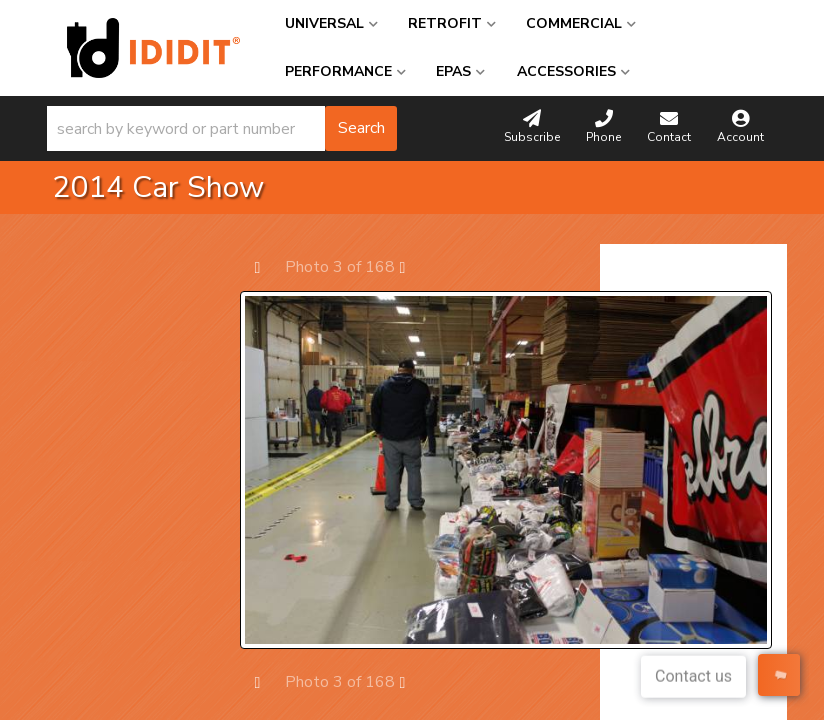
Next (412, 266)
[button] (222, 128)
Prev (267, 266)
